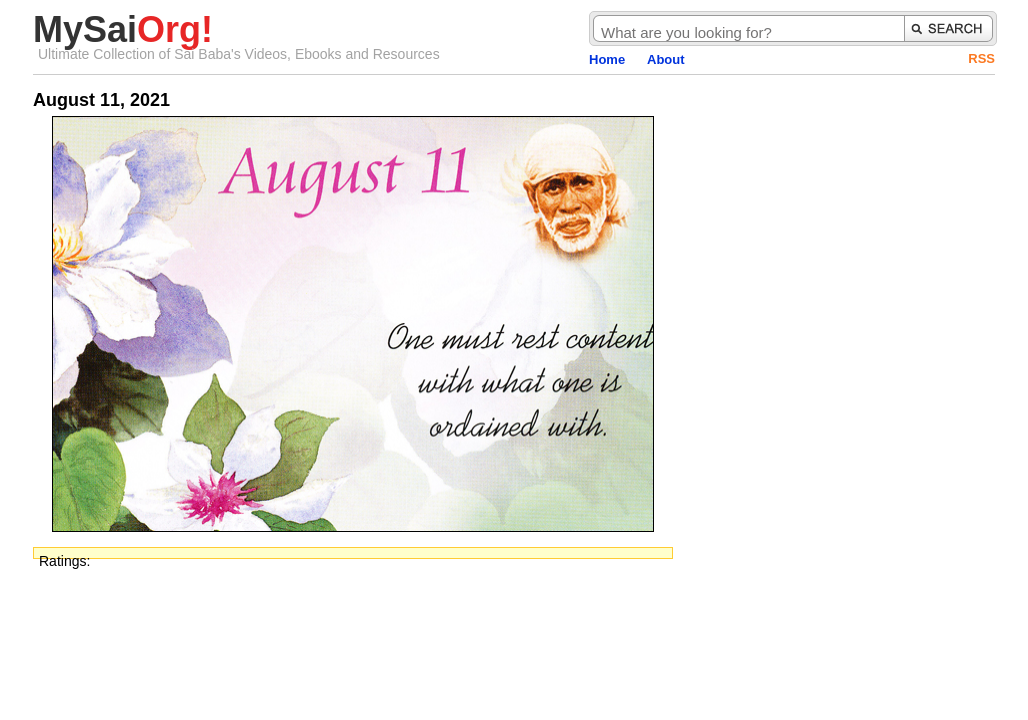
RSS (981, 58)
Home (607, 59)
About (666, 59)
